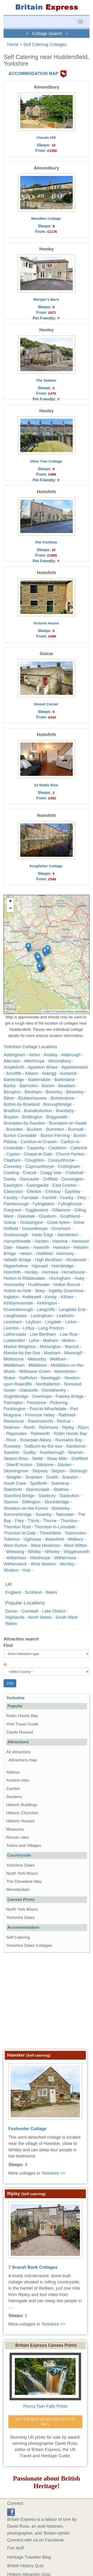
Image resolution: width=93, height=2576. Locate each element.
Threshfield (50, 1533)
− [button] (10, 908)
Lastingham (42, 1315)
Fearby (66, 1197)
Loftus (28, 1328)
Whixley (52, 1551)
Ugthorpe (32, 1539)
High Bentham (48, 1259)
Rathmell (67, 1415)
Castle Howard (19, 1732)
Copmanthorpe (40, 1166)
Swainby (44, 1514)
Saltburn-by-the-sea (43, 1446)
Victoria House (46, 623)
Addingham (14, 1054)
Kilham (67, 1297)
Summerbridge (18, 1514)
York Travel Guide (22, 1724)
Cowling (11, 1172)
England (13, 1592)
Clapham (12, 1160)
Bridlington (32, 1117)
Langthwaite (15, 1315)
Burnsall (75, 1129)
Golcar (10, 1222)
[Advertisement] (44, 2002)
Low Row (69, 1334)
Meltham (58, 1359)
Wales (51, 1592)
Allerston (12, 1061)
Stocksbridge (56, 1502)
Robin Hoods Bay (70, 1433)
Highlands (14, 1617)
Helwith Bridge (17, 1259)
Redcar (64, 1421)
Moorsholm (65, 1371)
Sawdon (11, 1452)
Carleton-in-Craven (39, 1141)
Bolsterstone (62, 1098)
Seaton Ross (16, 1458)
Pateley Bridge (69, 1396)
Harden (42, 1241)
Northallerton (48, 1384)
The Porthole (46, 542)
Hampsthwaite (17, 1241)
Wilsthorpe (40, 1557)
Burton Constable (20, 1135)
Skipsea (39, 1471)
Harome (60, 1241)
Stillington (31, 1502)
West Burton (15, 1545)
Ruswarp (12, 1446)
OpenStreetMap (64, 1011)
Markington (50, 1346)
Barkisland (64, 1079)
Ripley (68, 1427)
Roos (11, 1440)
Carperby (36, 1148)
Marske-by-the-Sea (22, 1352)
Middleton (37, 1365)
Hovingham (60, 1278)
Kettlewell (32, 1297)
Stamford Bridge (19, 1495)
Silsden (64, 1464)
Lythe (34, 1340)
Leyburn (33, 1322)
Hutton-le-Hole (17, 1290)
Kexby (51, 1297)
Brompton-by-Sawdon (24, 1123)
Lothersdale (15, 1334)
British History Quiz (25, 2565)
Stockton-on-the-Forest (25, 1508)
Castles (13, 1788)
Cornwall (29, 1611)
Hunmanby (14, 1284)
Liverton (11, 1328)
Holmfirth (12, 1272)
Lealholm (65, 1315)
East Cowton (64, 1185)
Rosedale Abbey (35, 1440)
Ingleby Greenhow (66, 1290)
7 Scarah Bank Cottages (32, 2267)
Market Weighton (20, 1346)
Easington (13, 1185)
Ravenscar (14, 1421)
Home (13, 44)
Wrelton (11, 1570)
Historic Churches (22, 1813)
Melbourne (14, 1359)
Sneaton (70, 1477)
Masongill (73, 1352)
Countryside (19, 1855)
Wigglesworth (76, 1551)
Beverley (54, 1092)
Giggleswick (36, 1210)
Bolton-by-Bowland (22, 1104)
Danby (10, 1179)
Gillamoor (61, 1210)
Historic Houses (20, 1821)
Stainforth (13, 1489)
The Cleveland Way (24, 1881)
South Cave (15, 1483)
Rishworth (40, 1433)
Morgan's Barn (46, 299)
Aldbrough (71, 1054)
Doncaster (29, 1179)
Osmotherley (53, 1390)
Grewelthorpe (35, 1228)
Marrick (72, 1346)
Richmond (48, 1427)
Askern (31, 1073)
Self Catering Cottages (45, 44)
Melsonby (37, 1359)
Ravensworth (40, 1421)
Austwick (68, 1073)
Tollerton (12, 1539)
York (26, 1570)
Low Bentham (43, 1334)
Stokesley (60, 1508)
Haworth (41, 1247)
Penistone (36, 1402)
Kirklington (47, 1303)
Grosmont (61, 1228)
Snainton (33, 1477)
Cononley (13, 1166)
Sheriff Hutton (19, 1464)
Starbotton (69, 1495)
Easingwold (37, 1185)
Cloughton (34, 1160)
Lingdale (53, 1322)
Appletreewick (74, 1067)
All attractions (18, 1752)
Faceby (11, 1197)
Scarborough (52, 1452)
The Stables (46, 380)
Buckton (34, 1129)
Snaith (52, 1477)
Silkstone (45, 1464)
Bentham (33, 1092)
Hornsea (50, 1272)
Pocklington (15, 1408)
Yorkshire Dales (20, 1865)
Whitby (34, 1551)
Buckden (14, 1129)
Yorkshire (15, 1698)
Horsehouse (73, 1272)
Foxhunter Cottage (27, 2128)
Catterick (78, 1148)
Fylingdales (43, 1203)
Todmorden (75, 1533)
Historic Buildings (21, 1805)
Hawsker (61, 1247)
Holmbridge (62, 1266)
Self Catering (18, 1937)
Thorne (50, 1520)
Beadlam (66, 1085)
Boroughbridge (57, 1104)
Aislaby (50, 1054)
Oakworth (28, 1390)
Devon (11, 1611)
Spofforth (38, 1483)
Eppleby (72, 1191)
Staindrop (60, 1483)
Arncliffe (13, 1073)
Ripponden (16, 1433)
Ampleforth (14, 1067)
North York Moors (22, 1873)
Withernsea (65, 1557)
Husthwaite (38, 1284)
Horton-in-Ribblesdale (24, 1278)
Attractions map (23, 1760)
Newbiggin (51, 1377)
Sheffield (79, 1458)
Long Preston (51, 1328)
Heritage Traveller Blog (29, 2557)
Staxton (11, 1502)
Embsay (53, 1191)
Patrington (13, 1402)
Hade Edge (42, 1234)
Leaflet (46, 1011)
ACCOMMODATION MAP (33, 73)
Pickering (58, 1402)
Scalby (29, 1452)
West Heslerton (45, 1545)
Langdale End (72, 1309)
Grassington (31, 1222)
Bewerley (75, 1092)
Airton (34, 1054)
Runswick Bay (68, 1440)
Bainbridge (14, 1079)
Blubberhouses (32, 1098)
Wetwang (15, 1551)
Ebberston (13, 1191)
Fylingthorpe (70, 1203)
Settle (37, 1458)
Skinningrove (16, 1471)
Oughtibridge (16, 1396)
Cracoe (29, 1172)
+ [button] (10, 901)
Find (8, 1645)
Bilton (9, 1098)
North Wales (40, 1617)
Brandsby (65, 1110)
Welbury (75, 1539)
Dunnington (72, 1179)
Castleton (57, 1148)
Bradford (12, 1110)
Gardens (14, 1796)
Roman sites (17, 1837)
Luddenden (14, 1340)
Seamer (75, 1452)
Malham (50, 1340)
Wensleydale (18, 1889)
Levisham (13, 1322)
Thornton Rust (17, 1527)
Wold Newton (43, 1564)
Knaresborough (18, 1309)
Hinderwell (76, 1259)
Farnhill (49, 1197)
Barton (48, 1085)
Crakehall (74, 1172)
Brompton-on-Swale (68, 1123)
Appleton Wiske (43, 1067)
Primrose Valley (40, 1415)
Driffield (50, 1179)
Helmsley (65, 1253)
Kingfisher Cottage (46, 866)
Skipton (58, 1471)
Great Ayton (58, 1222)
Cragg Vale (51, 1172)
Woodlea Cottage (46, 218)
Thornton (69, 1520)
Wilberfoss (16, 1557)
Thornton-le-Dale (20, 1533)
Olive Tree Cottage (46, 461)
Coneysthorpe (61, 1160)
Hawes (22, 1247)
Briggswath (56, 1117)
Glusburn (47, 1216)
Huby (79, 1278)
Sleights (13, 1477)
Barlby (10, 1085)
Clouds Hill (46, 137)
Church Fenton (70, 1154)
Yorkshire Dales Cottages (29, 1945)
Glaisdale (26, 1216)
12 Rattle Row (46, 785)
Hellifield (44, 1253)
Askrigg (49, 1073)
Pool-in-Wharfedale (48, 1408)
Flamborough (16, 1203)
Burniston (55, 1129)
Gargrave (12, 1210)
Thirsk (33, 1520)
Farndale (29, 1197)
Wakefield (54, 1539)
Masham (52, 1352)
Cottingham (69, 1166)
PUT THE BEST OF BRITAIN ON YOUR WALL (46, 2421)
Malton (68, 1340)
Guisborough (16, 1234)
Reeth (29, 1427)
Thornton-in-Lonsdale (55, 1527)
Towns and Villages (23, 1845)
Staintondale (38, 1489)
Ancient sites (17, 1780)
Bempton (12, 1092)
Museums (15, 1829)
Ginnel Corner (46, 704)
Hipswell (40, 1266)
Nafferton (28, 1377)
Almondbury (59, 1061)
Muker (10, 1377)
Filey (81, 1197)
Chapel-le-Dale (38, 1154)
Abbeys (13, 1772)
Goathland (70, 1216)
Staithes (61, 1489)
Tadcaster (65, 1514)
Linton (71, 1322)
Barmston (29, 1085)
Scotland (33, 1592)
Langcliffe (46, 1309)
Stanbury (47, 1495)
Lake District (54, 1611)
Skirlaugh (78, 1471)
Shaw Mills (57, 1458)
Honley (31, 1272)
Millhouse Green (35, 1371)
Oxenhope (42, 1396)
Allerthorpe (34, 1061)
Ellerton (34, 1191)
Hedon (26, 1253)
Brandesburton (38, 1110)
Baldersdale (39, 1079)
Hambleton (67, 1234)
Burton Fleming (55, 1135)
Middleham (14, 1365)
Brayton (11, 1117)
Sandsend (75, 1446)
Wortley (67, 1564)
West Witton (75, 1545)
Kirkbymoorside (18, 1303)
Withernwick (15, 1564)
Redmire (12, 1427)
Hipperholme (16, 1266)
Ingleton (11, 1297)
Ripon (83, 1427)
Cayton (13, 1154)
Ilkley (40, 1290)
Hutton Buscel (66, 1284)
